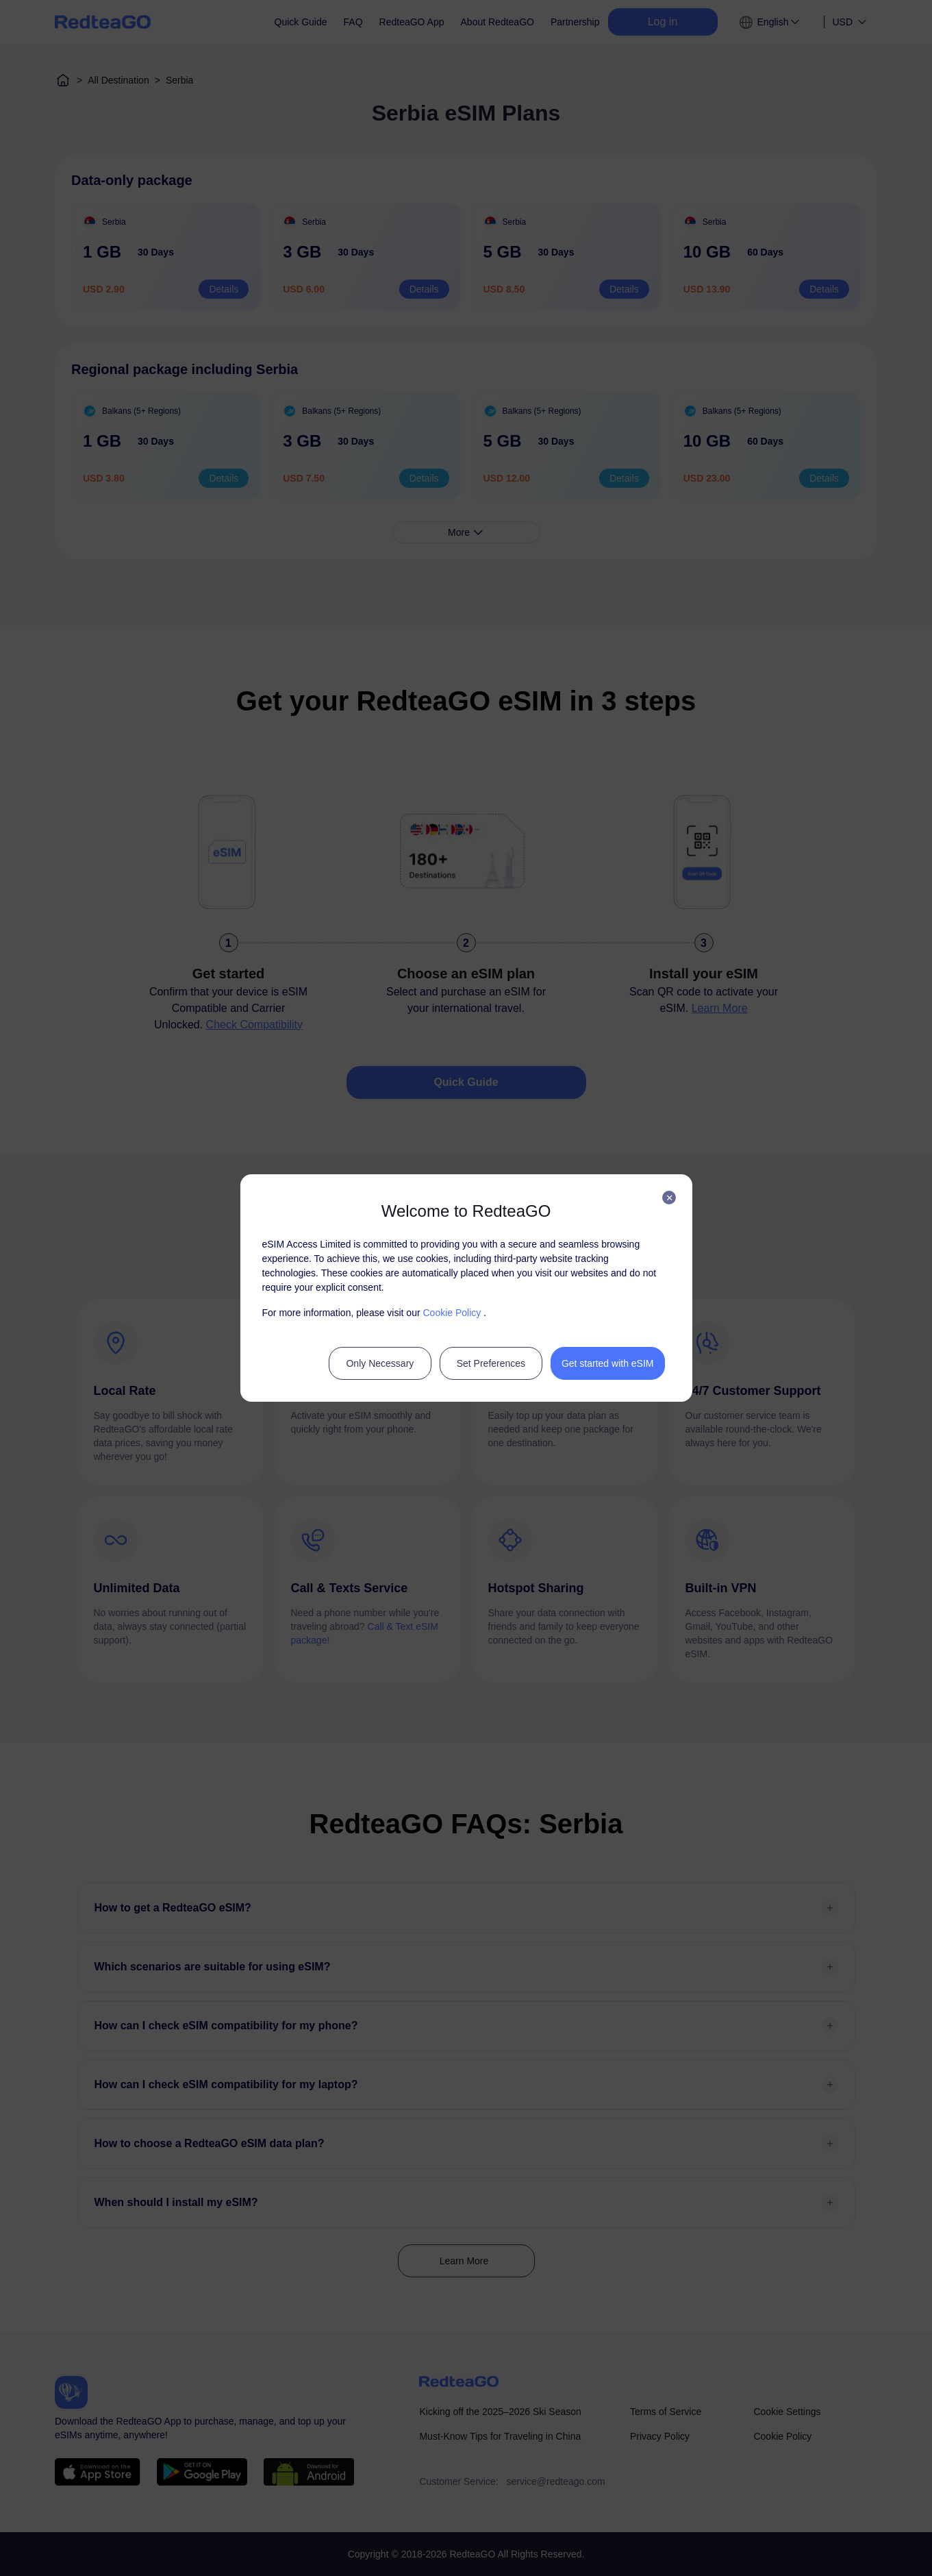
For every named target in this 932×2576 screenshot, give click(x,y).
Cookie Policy (452, 1312)
